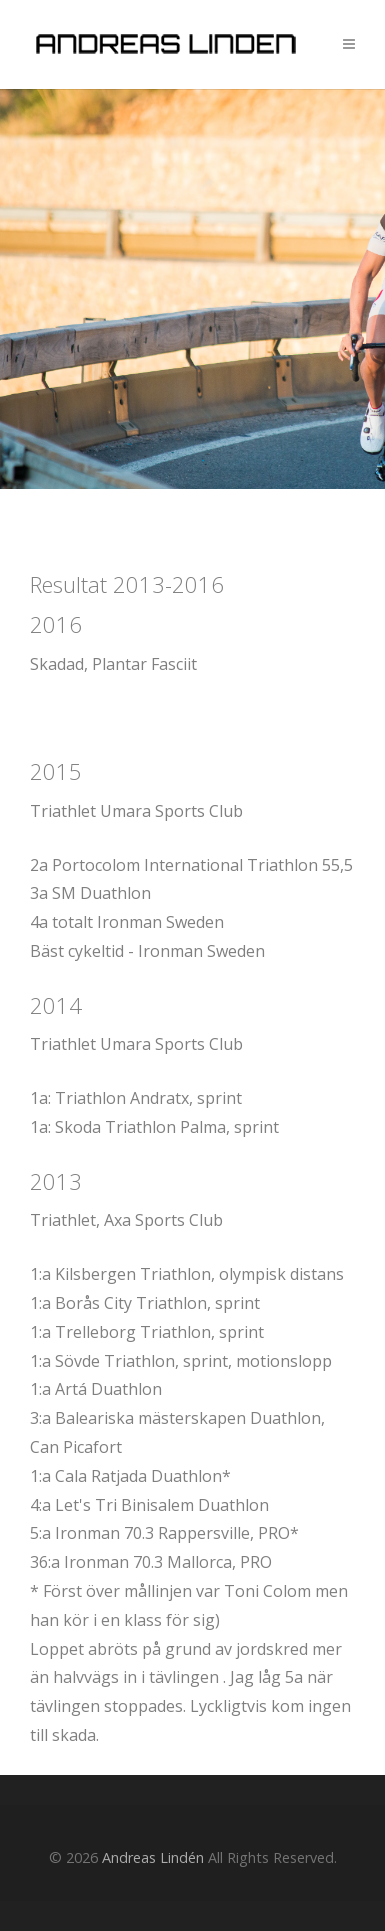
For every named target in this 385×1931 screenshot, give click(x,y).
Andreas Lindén (153, 1857)
